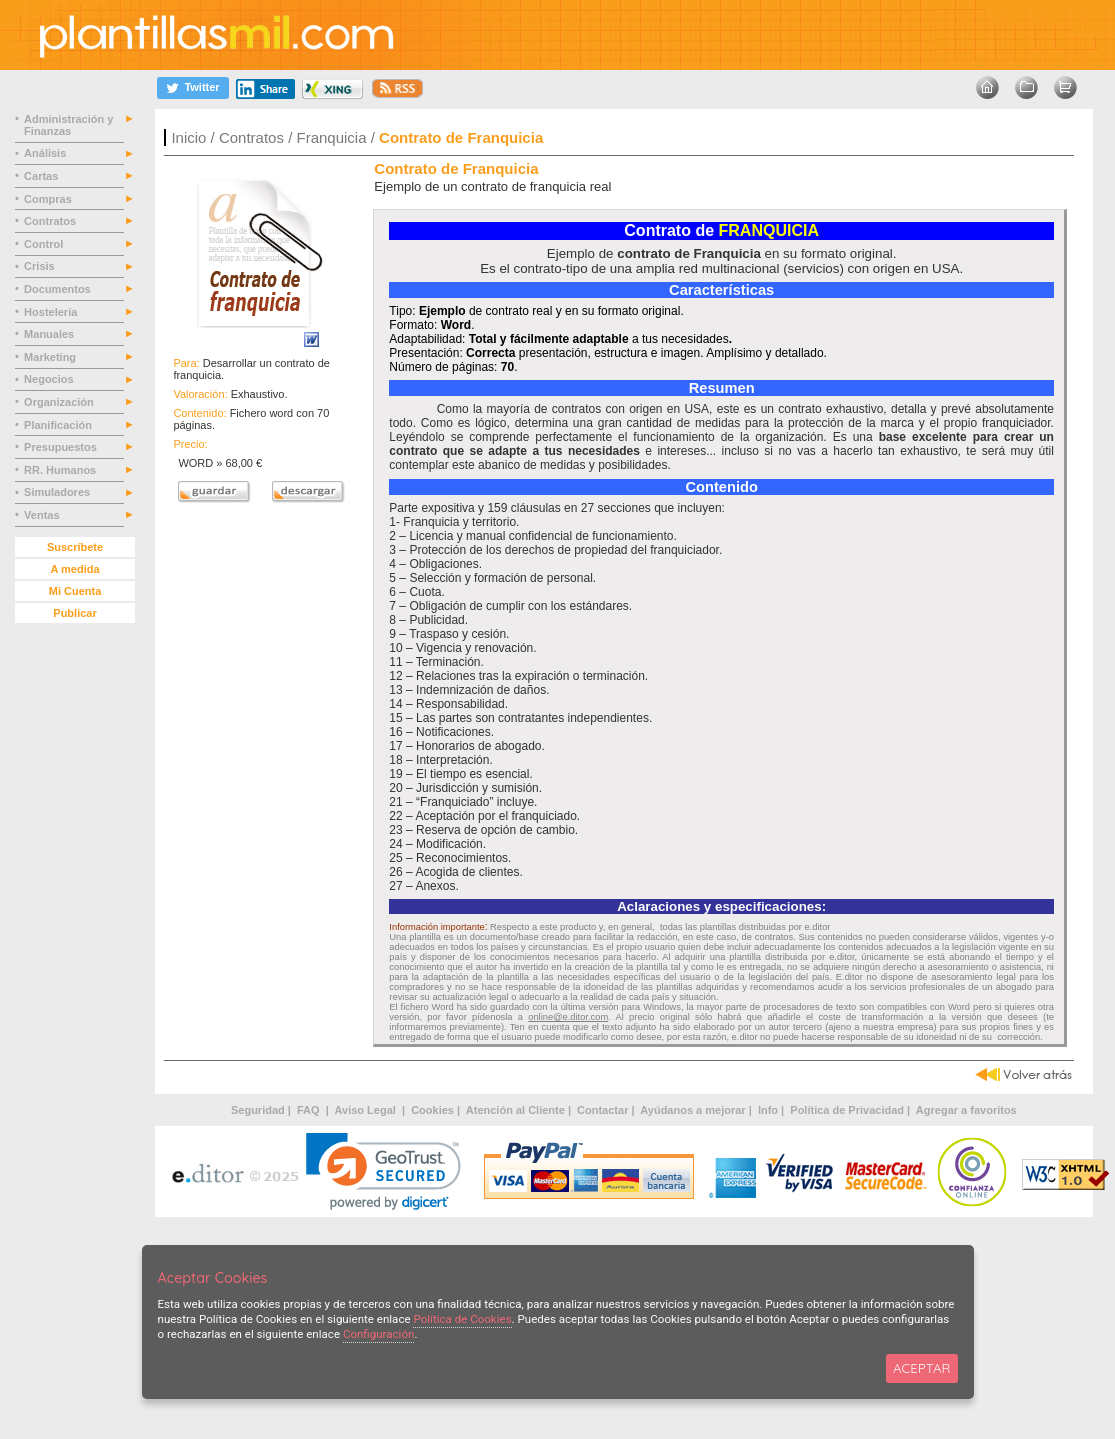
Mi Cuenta (75, 591)
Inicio (188, 137)
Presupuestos (62, 447)
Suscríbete (75, 547)
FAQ (310, 1110)
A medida (74, 569)
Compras (49, 199)
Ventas (43, 515)
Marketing (51, 357)
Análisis (46, 153)
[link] (383, 1171)
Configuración (379, 1334)
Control (45, 244)
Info (768, 1110)
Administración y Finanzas (68, 125)
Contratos (251, 137)
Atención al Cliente (515, 1110)
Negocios (50, 379)
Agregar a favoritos (966, 1110)
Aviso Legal (367, 1110)
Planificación (59, 425)
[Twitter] (193, 87)
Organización (60, 402)
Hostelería (52, 312)
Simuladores (58, 492)
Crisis (41, 266)
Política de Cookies (462, 1319)
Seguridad (258, 1110)
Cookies (432, 1110)
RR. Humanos (61, 470)
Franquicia (331, 137)
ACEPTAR (921, 1368)
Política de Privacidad (847, 1110)
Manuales (52, 334)
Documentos (59, 289)
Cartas (42, 176)
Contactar (602, 1110)
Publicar (74, 613)
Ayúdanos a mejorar (692, 1110)
